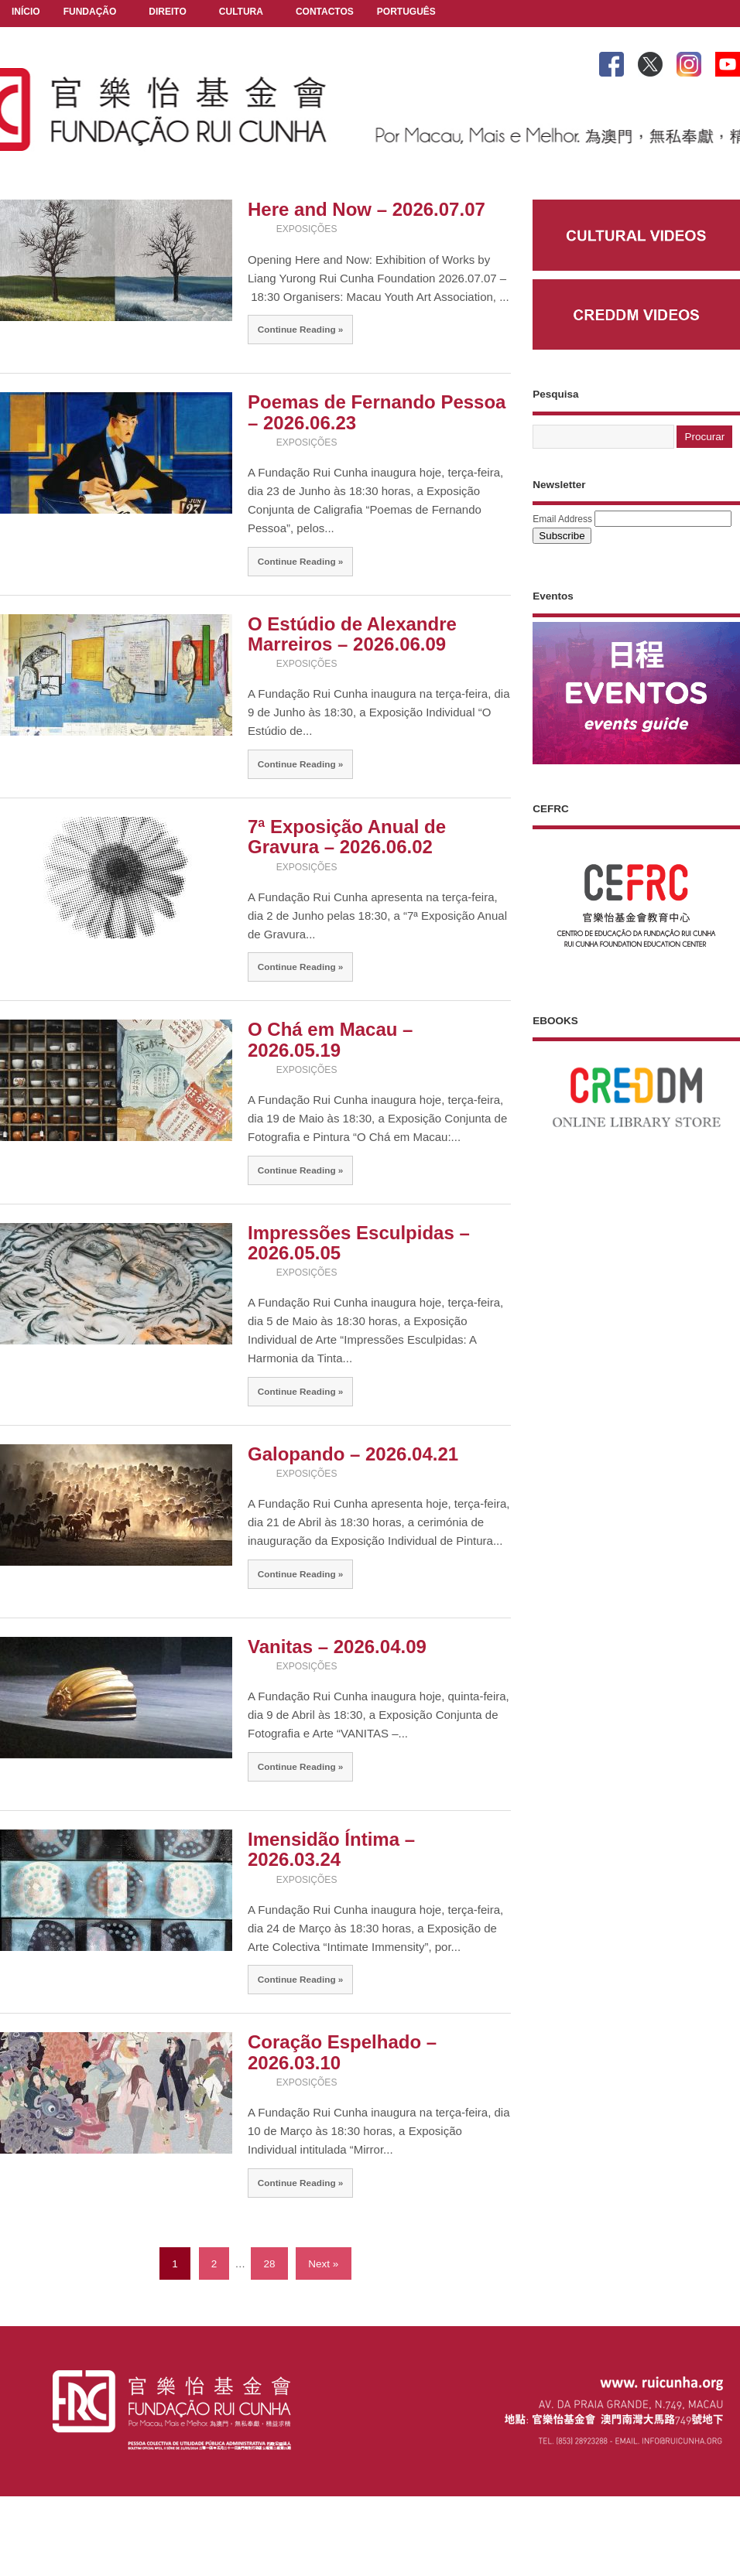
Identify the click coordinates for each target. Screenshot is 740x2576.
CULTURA (241, 12)
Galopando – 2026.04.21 (353, 1453)
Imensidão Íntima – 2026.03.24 (331, 1849)
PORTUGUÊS (406, 12)
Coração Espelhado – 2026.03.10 (342, 2051)
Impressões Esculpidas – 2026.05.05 (359, 1242)
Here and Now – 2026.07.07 (366, 209)
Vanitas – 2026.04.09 (337, 1646)
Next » (323, 2264)
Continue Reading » (301, 329)
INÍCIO (26, 11)
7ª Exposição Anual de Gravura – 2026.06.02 (347, 836)
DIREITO (167, 12)
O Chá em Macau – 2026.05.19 (330, 1039)
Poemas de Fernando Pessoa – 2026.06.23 (376, 411)
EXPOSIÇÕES (306, 229)
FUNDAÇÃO (90, 12)
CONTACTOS (325, 11)
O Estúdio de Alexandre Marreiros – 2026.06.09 (352, 633)
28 (269, 2264)
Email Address (562, 519)
